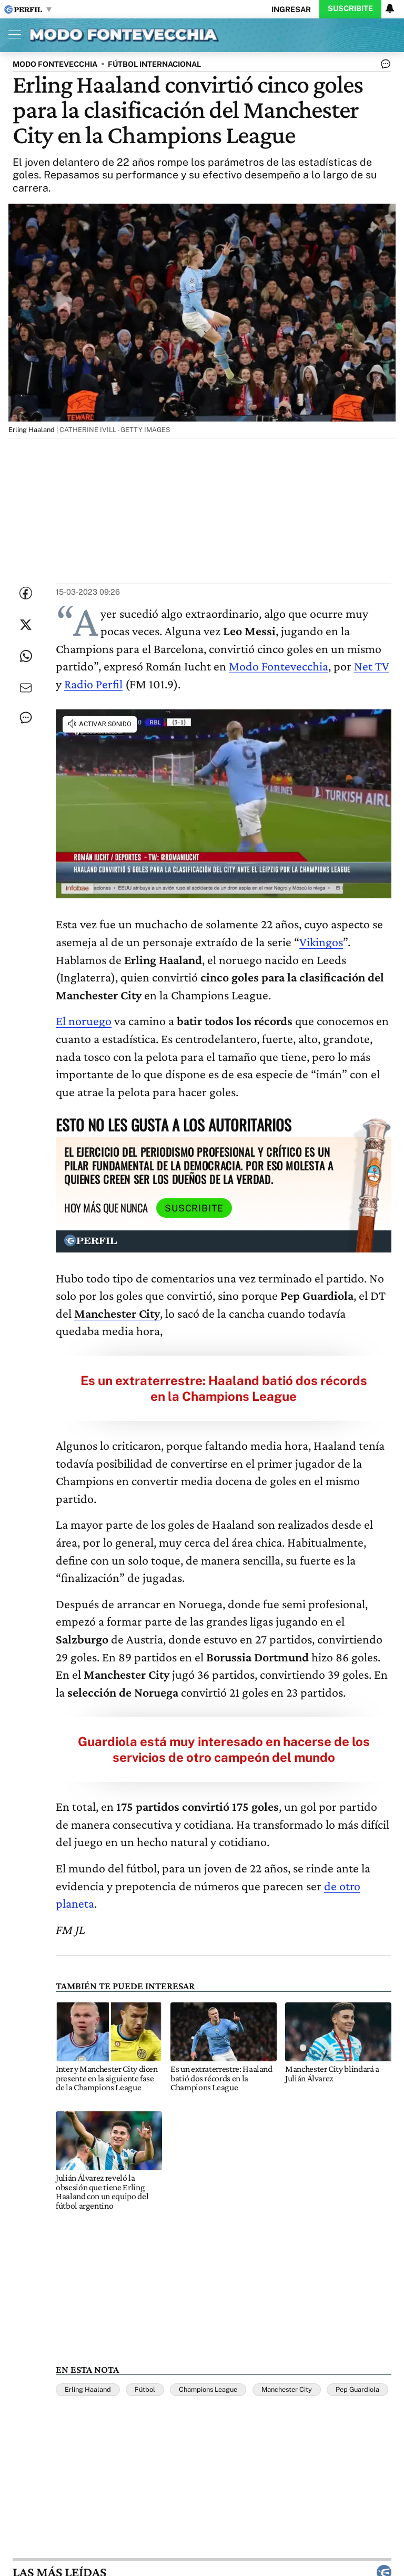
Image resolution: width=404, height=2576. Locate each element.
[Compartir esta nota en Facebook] (25, 593)
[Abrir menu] (12, 34)
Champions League (208, 2389)
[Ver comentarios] (383, 66)
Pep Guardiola (357, 2389)
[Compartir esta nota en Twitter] (25, 624)
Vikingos (321, 942)
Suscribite (350, 8)
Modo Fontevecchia (278, 666)
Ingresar (291, 9)
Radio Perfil (93, 684)
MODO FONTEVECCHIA (55, 63)
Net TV (371, 666)
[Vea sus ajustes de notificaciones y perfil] (389, 8)
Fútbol (145, 2389)
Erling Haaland (88, 2389)
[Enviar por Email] (25, 687)
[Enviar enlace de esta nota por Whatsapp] (25, 656)
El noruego (84, 1021)
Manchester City (286, 2389)
